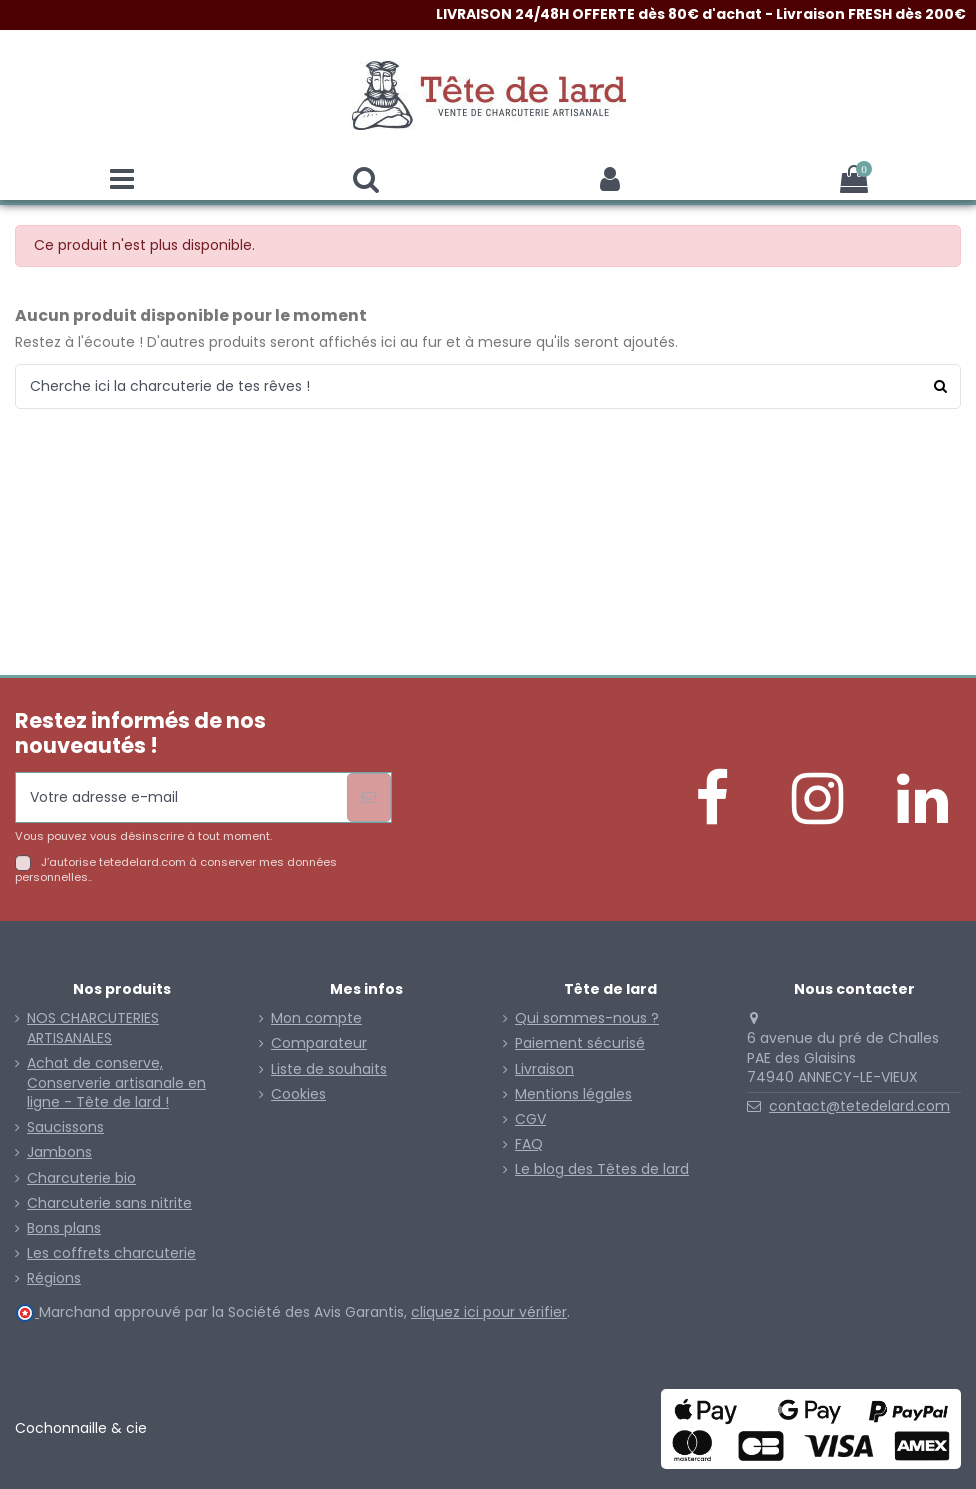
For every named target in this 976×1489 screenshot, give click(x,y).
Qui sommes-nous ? (587, 1018)
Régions (54, 1278)
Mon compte (316, 1018)
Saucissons (65, 1127)
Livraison (544, 1069)
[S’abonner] (369, 797)
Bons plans (64, 1228)
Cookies (298, 1094)
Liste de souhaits (329, 1069)
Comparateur (319, 1043)
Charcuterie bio (81, 1178)
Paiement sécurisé (580, 1043)
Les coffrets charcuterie (111, 1253)
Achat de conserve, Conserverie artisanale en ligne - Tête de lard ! (116, 1083)
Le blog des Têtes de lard (602, 1169)
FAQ (529, 1144)
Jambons (59, 1152)
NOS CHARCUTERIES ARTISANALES (93, 1028)
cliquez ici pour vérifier (489, 1312)
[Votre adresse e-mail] (181, 797)
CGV (530, 1119)
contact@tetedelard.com (859, 1106)
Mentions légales (573, 1094)
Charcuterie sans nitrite (109, 1203)
